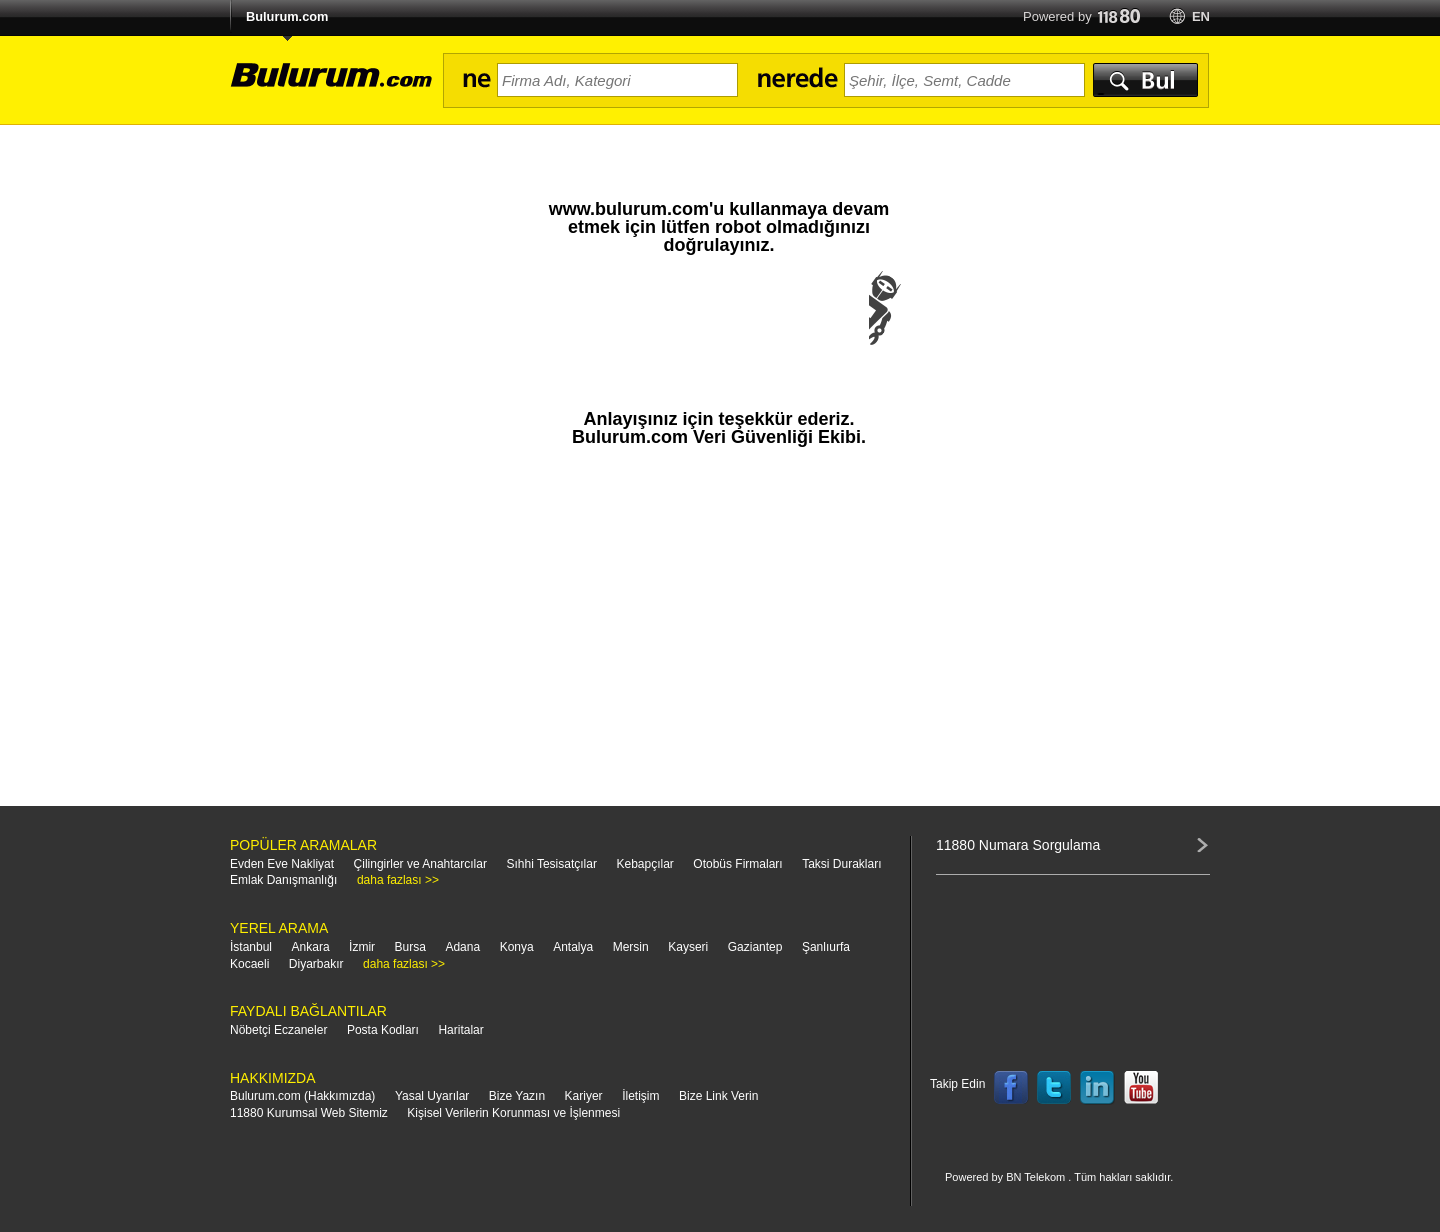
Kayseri (688, 947)
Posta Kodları (383, 1030)
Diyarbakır (316, 964)
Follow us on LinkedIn (1098, 1088)
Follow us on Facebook (1011, 1088)
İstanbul (251, 947)
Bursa (410, 947)
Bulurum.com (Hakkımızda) (302, 1096)
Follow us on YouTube (1141, 1088)
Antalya (573, 947)
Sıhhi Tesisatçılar (551, 864)
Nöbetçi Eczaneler (278, 1030)
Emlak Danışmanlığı (283, 880)
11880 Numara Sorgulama (1018, 845)
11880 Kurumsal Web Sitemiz (309, 1113)
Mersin (631, 947)
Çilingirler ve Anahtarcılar (420, 864)
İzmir (362, 947)
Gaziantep (755, 947)
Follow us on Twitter (1054, 1088)
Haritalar (460, 1030)
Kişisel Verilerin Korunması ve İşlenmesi (513, 1113)
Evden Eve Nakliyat (282, 864)
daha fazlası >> (398, 880)
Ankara (311, 947)
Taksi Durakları (841, 864)
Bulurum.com (287, 16)
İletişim (640, 1096)
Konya (517, 947)
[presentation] (719, 328)
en (1201, 16)
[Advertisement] (719, 636)
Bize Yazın (517, 1096)
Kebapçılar (644, 864)
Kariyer (584, 1096)
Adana (462, 947)
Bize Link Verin (718, 1096)
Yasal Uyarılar (432, 1096)
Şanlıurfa (826, 947)
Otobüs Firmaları (737, 864)
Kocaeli (249, 964)
